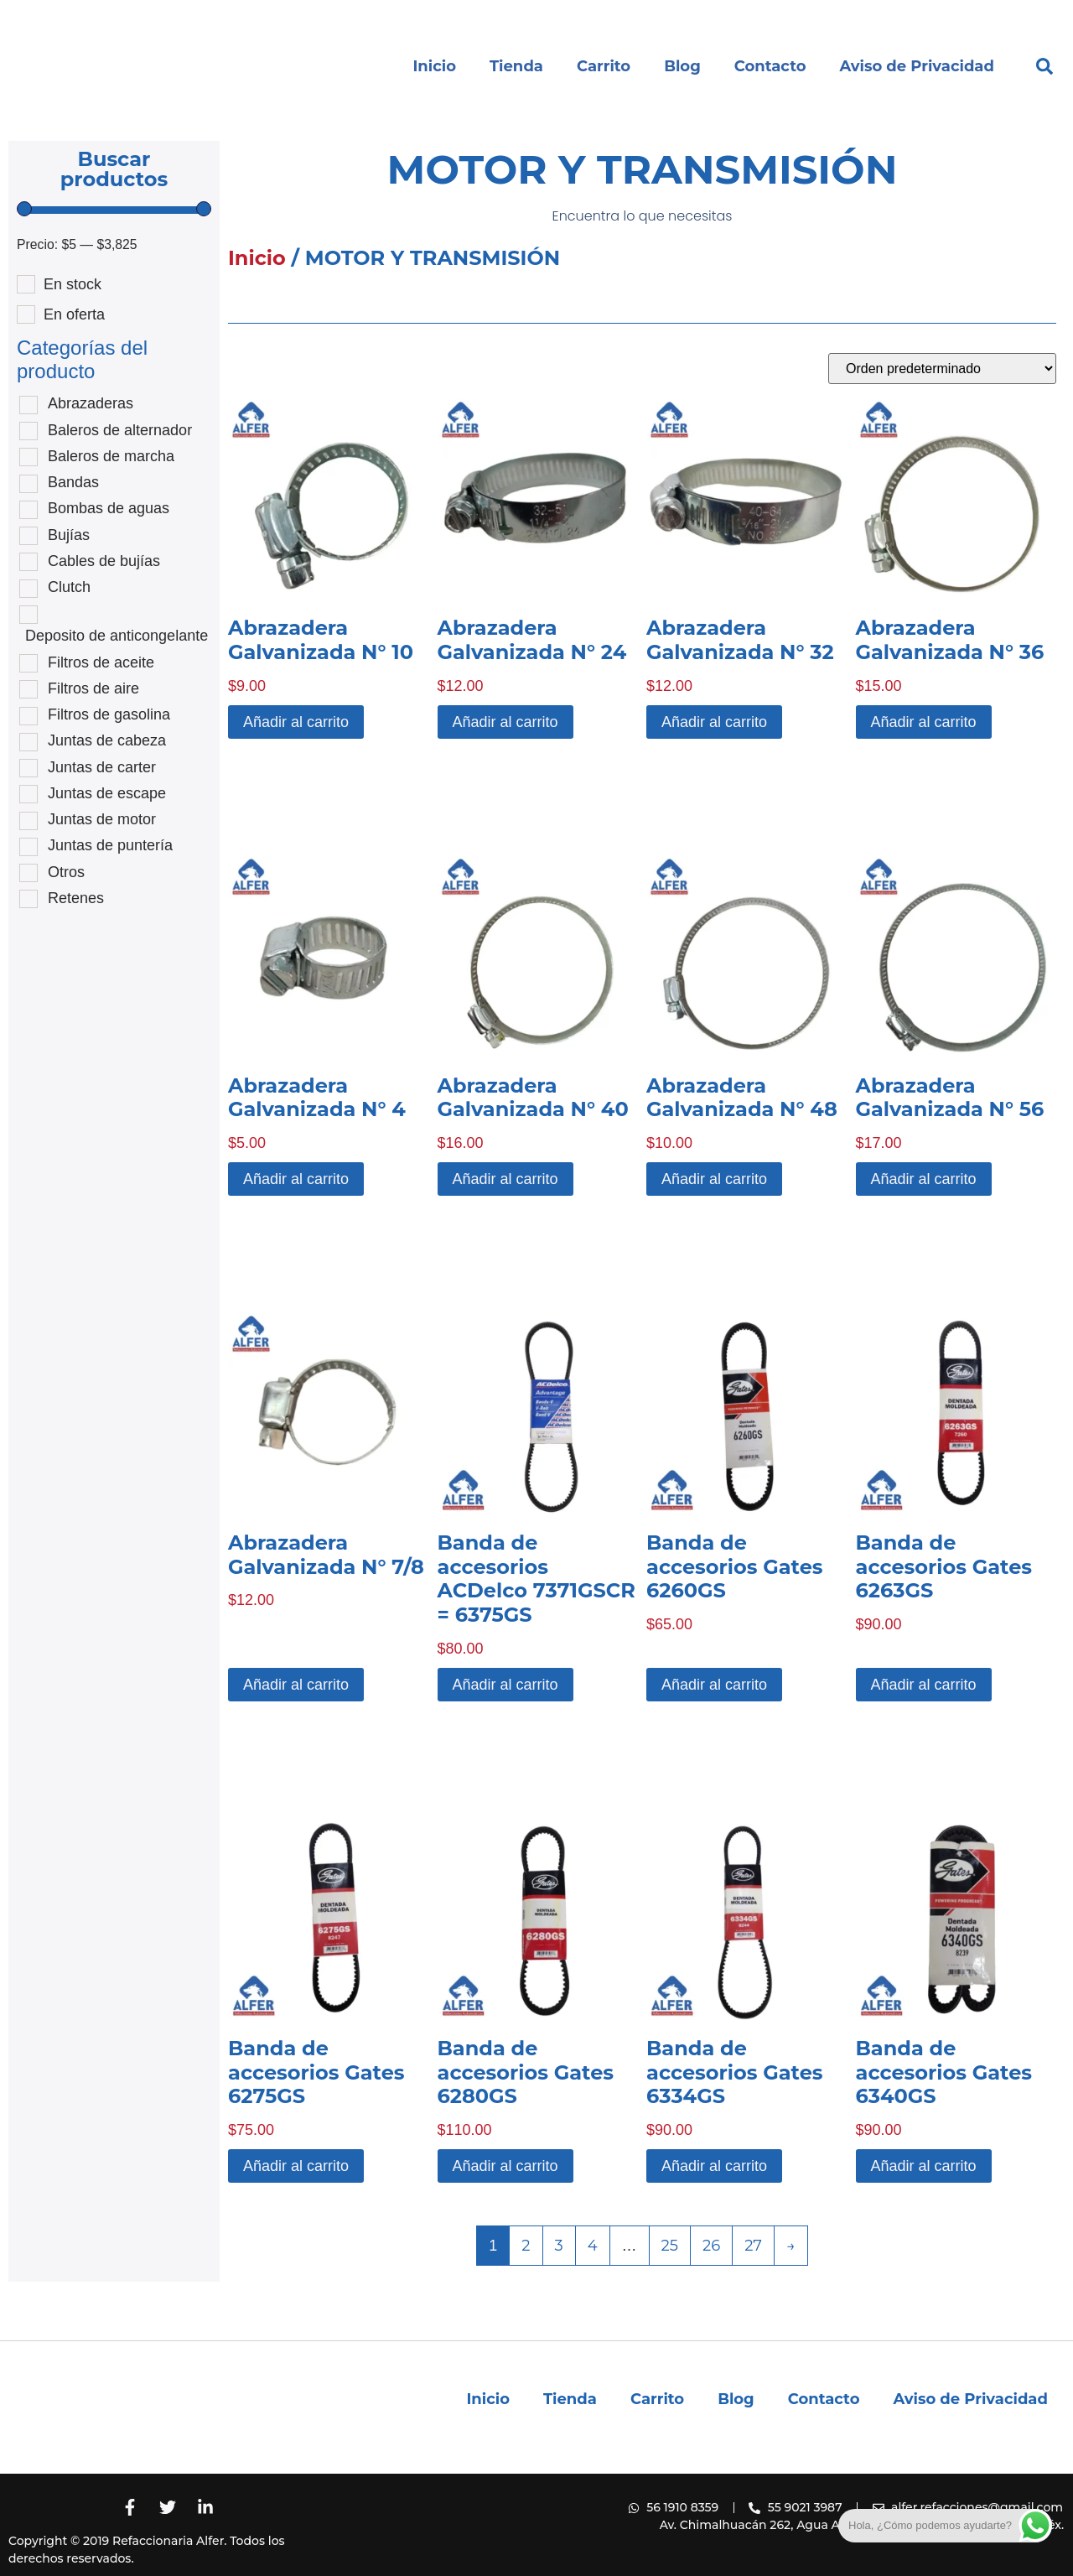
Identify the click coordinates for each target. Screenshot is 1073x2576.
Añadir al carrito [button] (296, 722)
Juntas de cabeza (107, 740)
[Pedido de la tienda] (942, 368)
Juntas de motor (102, 819)
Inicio (434, 66)
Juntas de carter (102, 767)
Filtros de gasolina (109, 714)
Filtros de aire (93, 688)
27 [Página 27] (753, 2245)
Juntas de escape (107, 793)
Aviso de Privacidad (916, 66)
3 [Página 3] (559, 2245)
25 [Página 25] (669, 2245)
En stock (72, 284)
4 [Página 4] (593, 2245)
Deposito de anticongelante (116, 635)
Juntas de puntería (110, 845)
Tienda (516, 66)
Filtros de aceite (101, 662)
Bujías (69, 535)
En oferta (74, 314)
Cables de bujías (104, 561)
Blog (682, 66)
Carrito (603, 66)
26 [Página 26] (711, 2245)
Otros (66, 872)
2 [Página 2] (525, 2245)
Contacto (770, 66)
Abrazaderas (90, 403)
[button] (1044, 66)
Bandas (73, 482)
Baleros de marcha (111, 456)
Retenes (76, 898)
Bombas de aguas (108, 508)
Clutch (69, 587)
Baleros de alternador (120, 430)
